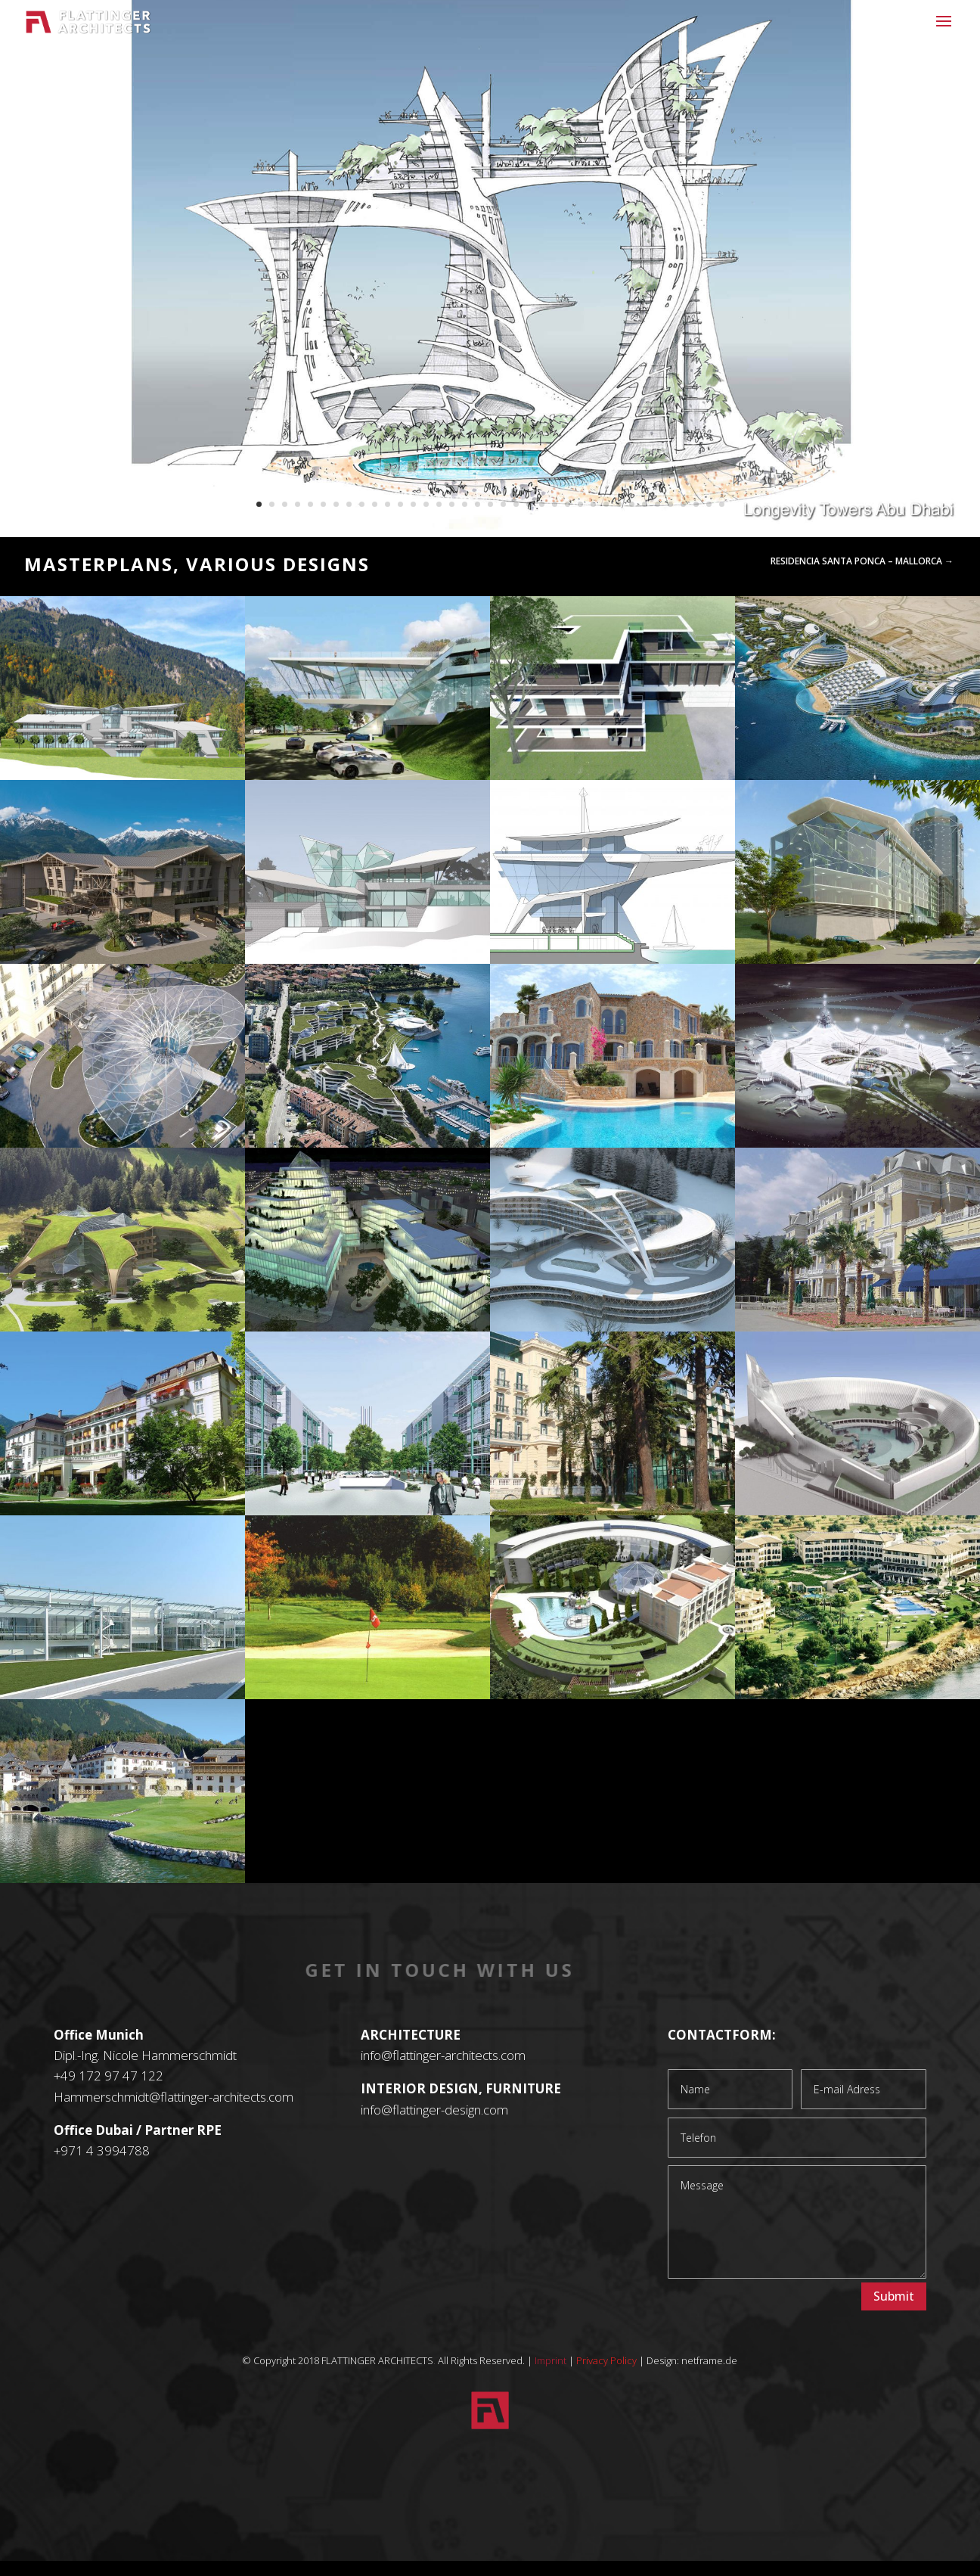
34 (683, 504)
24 (554, 504)
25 (567, 504)
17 (464, 504)
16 (451, 504)
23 (541, 504)
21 (516, 504)
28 (606, 504)
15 (439, 504)
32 (657, 504)
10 (374, 504)
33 (670, 504)
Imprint (550, 2360)
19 (490, 504)
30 (631, 504)
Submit (893, 2296)
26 (580, 504)
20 (503, 504)
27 (593, 504)
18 (477, 504)
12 (400, 504)
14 (426, 504)
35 (696, 504)
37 (721, 504)
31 (644, 504)
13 (413, 504)
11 (387, 504)
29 (619, 504)
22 (529, 504)
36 (709, 504)
